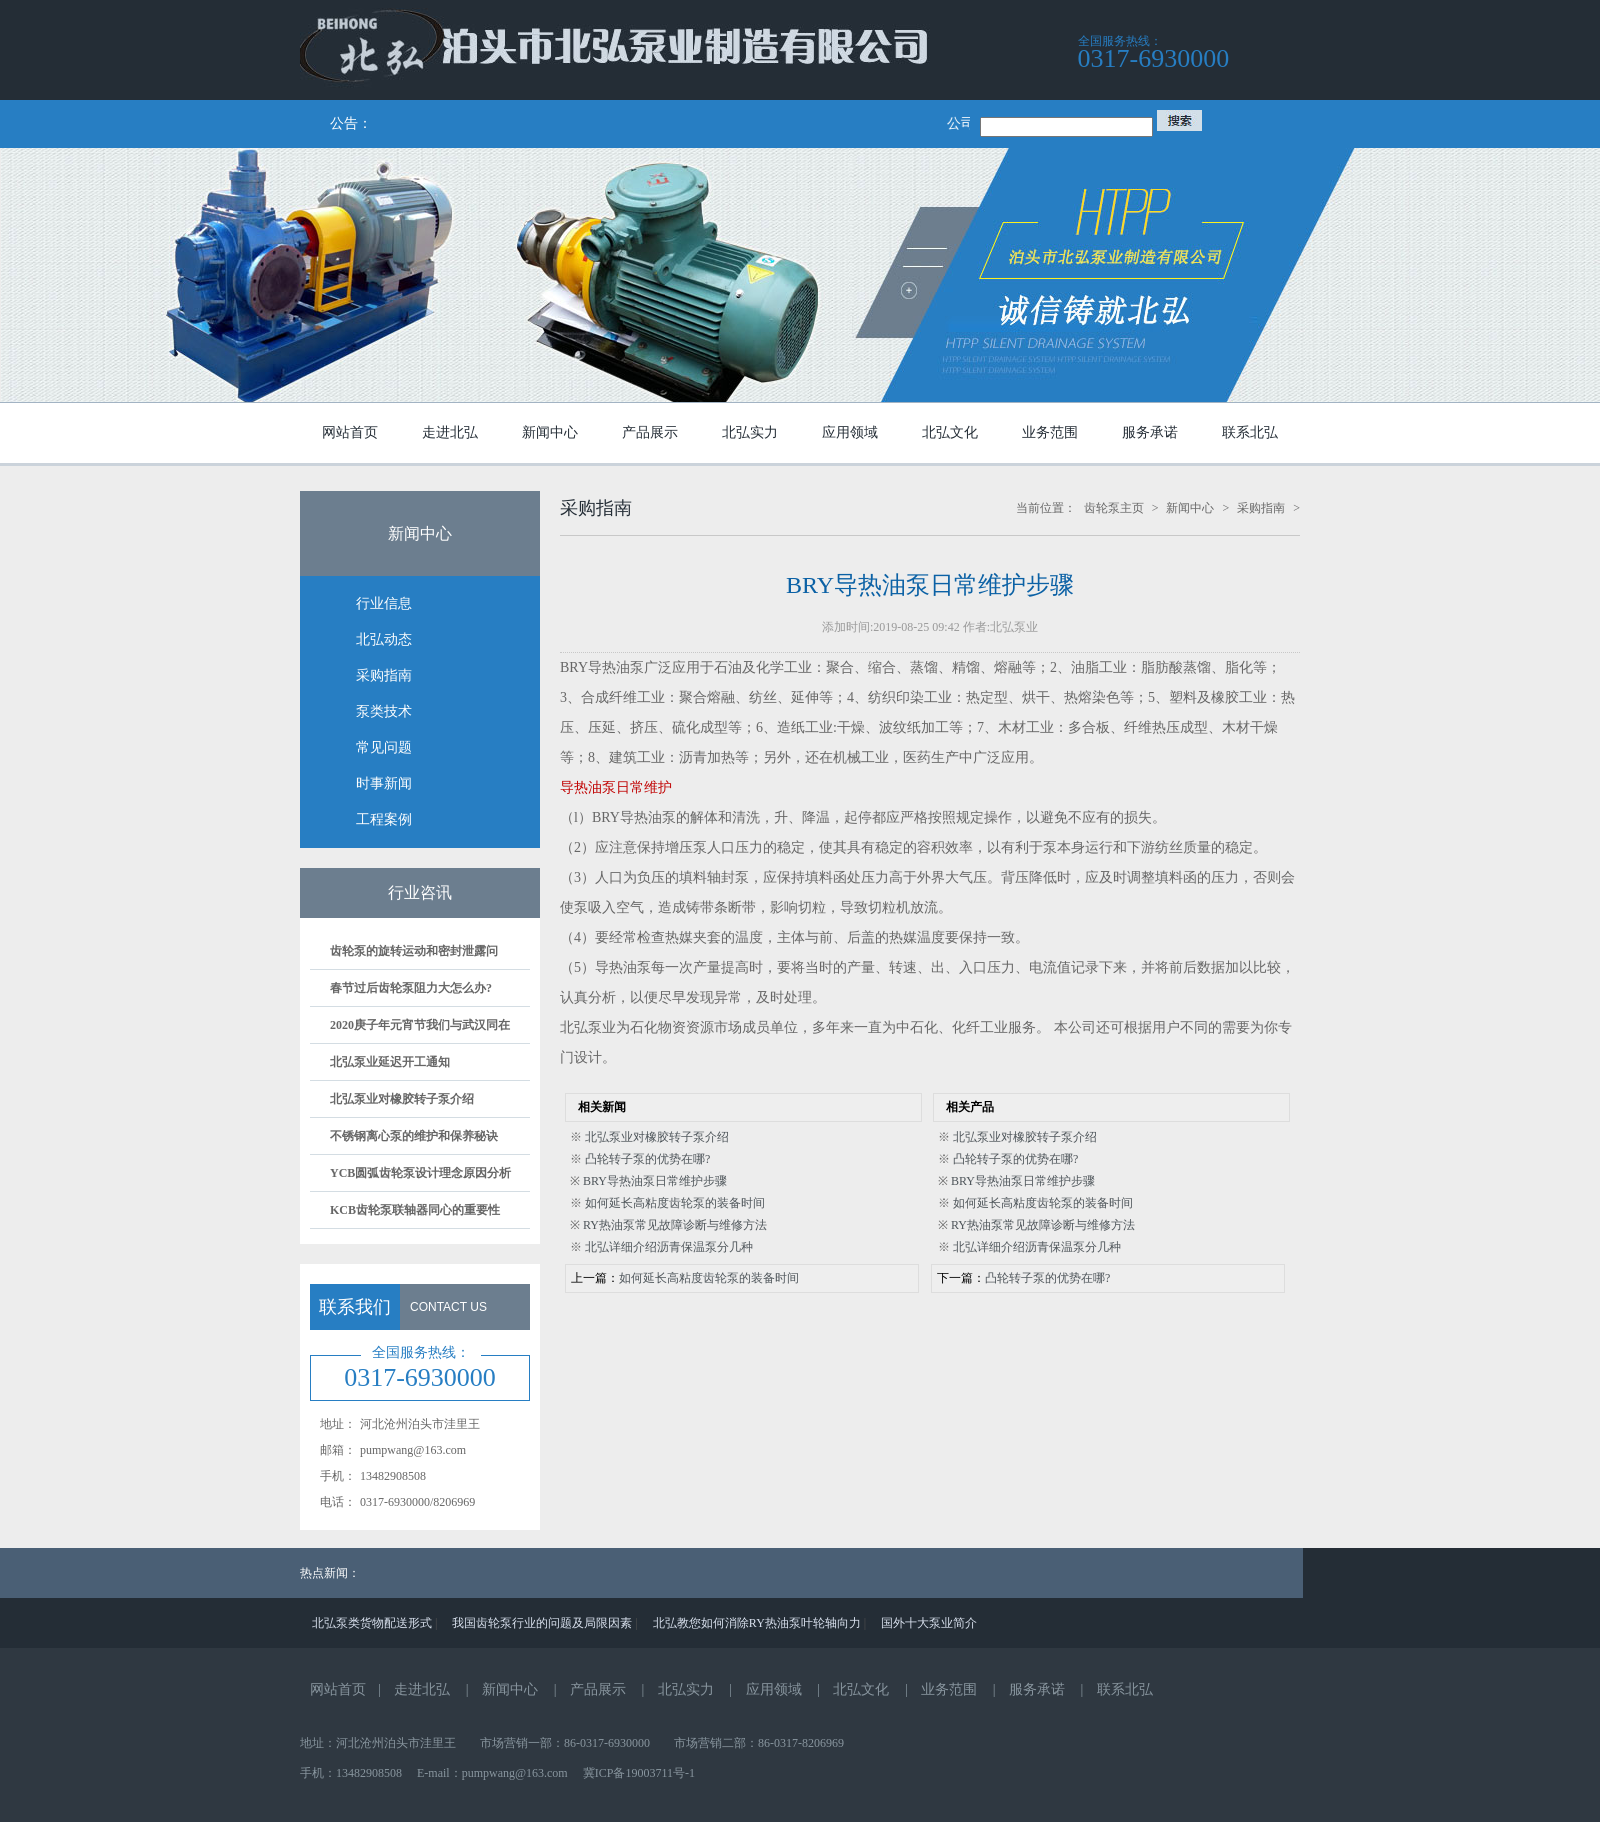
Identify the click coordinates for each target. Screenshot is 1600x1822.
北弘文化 (861, 1689)
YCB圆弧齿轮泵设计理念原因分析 (420, 1173)
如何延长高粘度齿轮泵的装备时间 (675, 1203)
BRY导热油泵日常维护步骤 (655, 1181)
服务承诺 (1037, 1689)
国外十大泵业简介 (929, 1623)
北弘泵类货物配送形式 (372, 1623)
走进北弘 (422, 1689)
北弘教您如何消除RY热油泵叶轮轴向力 (757, 1623)
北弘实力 (686, 1689)
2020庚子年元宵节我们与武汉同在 (420, 1025)
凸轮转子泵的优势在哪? (647, 1159)
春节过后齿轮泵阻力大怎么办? (411, 988)
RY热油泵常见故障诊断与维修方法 (675, 1225)
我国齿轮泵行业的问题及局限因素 (542, 1623)
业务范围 (949, 1689)
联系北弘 (1125, 1689)
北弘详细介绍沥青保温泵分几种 (669, 1247)
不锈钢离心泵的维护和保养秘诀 (414, 1136)
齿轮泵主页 (1114, 508)
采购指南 (1261, 508)
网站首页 (338, 1689)
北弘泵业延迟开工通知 (390, 1062)
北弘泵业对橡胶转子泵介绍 (402, 1099)
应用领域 (774, 1689)
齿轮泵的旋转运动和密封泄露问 (414, 951)
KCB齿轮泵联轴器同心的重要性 (415, 1210)
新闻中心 (1190, 508)
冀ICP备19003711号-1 (639, 1773)
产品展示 (598, 1689)
